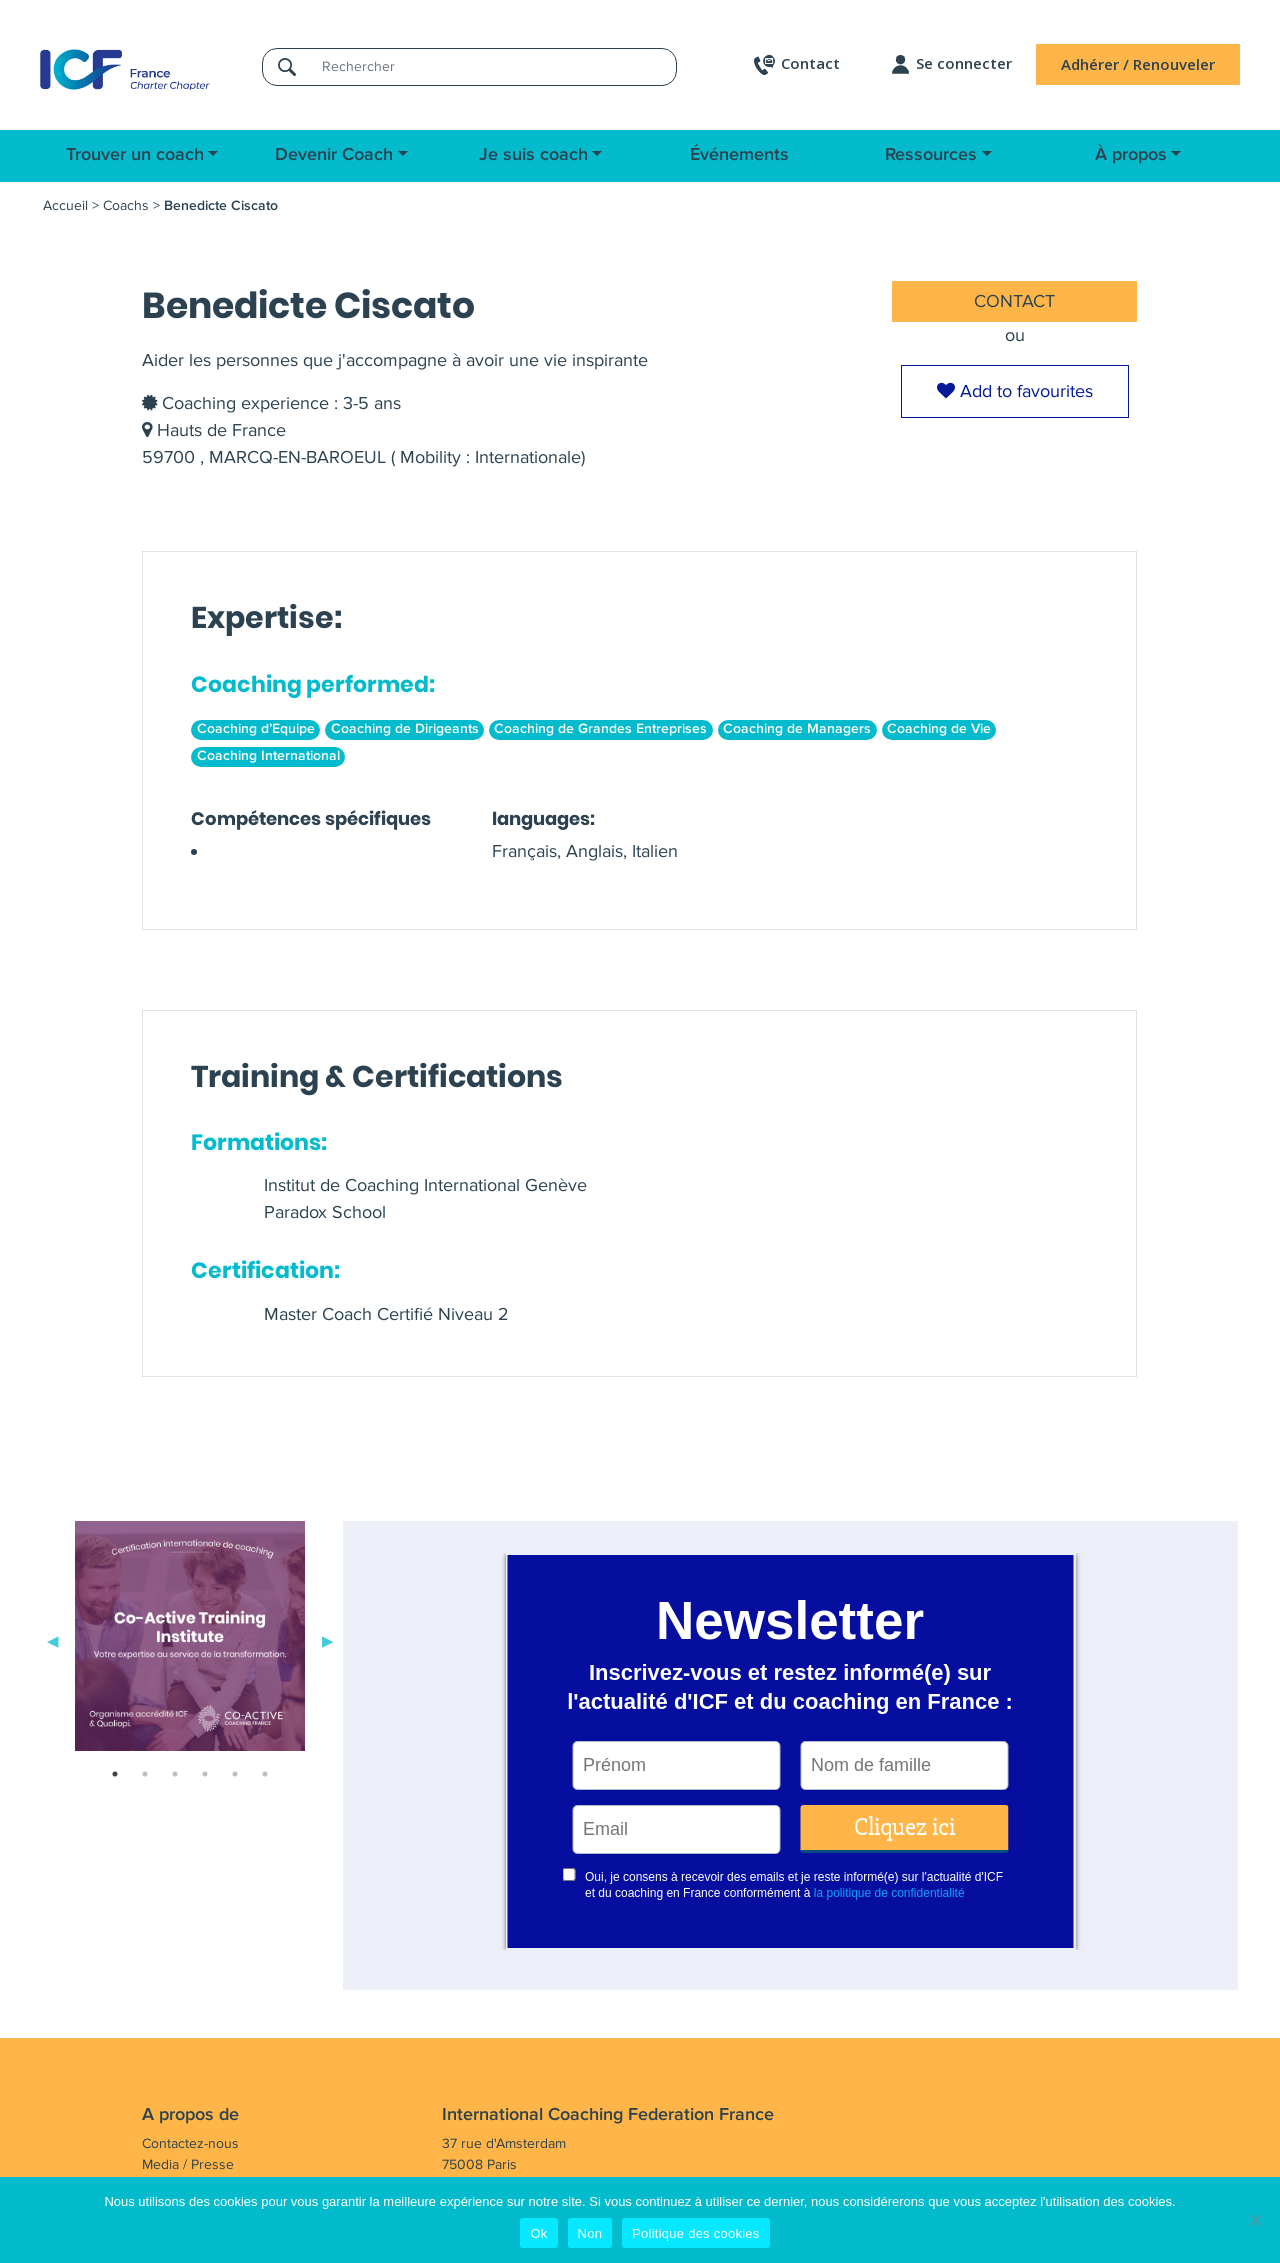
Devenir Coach (334, 155)
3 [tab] (175, 1774)
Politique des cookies (695, 2233)
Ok (538, 2233)
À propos (1131, 155)
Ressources (931, 155)
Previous (53, 1640)
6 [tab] (265, 1774)
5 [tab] (235, 1774)
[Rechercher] (493, 66)
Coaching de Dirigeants (405, 729)
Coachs (126, 205)
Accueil (65, 205)
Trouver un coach (135, 155)
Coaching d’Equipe (256, 729)
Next (328, 1640)
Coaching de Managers (797, 729)
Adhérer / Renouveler (1138, 64)
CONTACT (1014, 301)
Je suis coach (533, 155)
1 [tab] (115, 1774)
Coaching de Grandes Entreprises (600, 729)
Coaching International (268, 756)
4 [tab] (205, 1774)
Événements (739, 155)
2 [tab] (145, 1774)
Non (590, 2233)
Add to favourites (1015, 391)
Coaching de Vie (939, 729)
